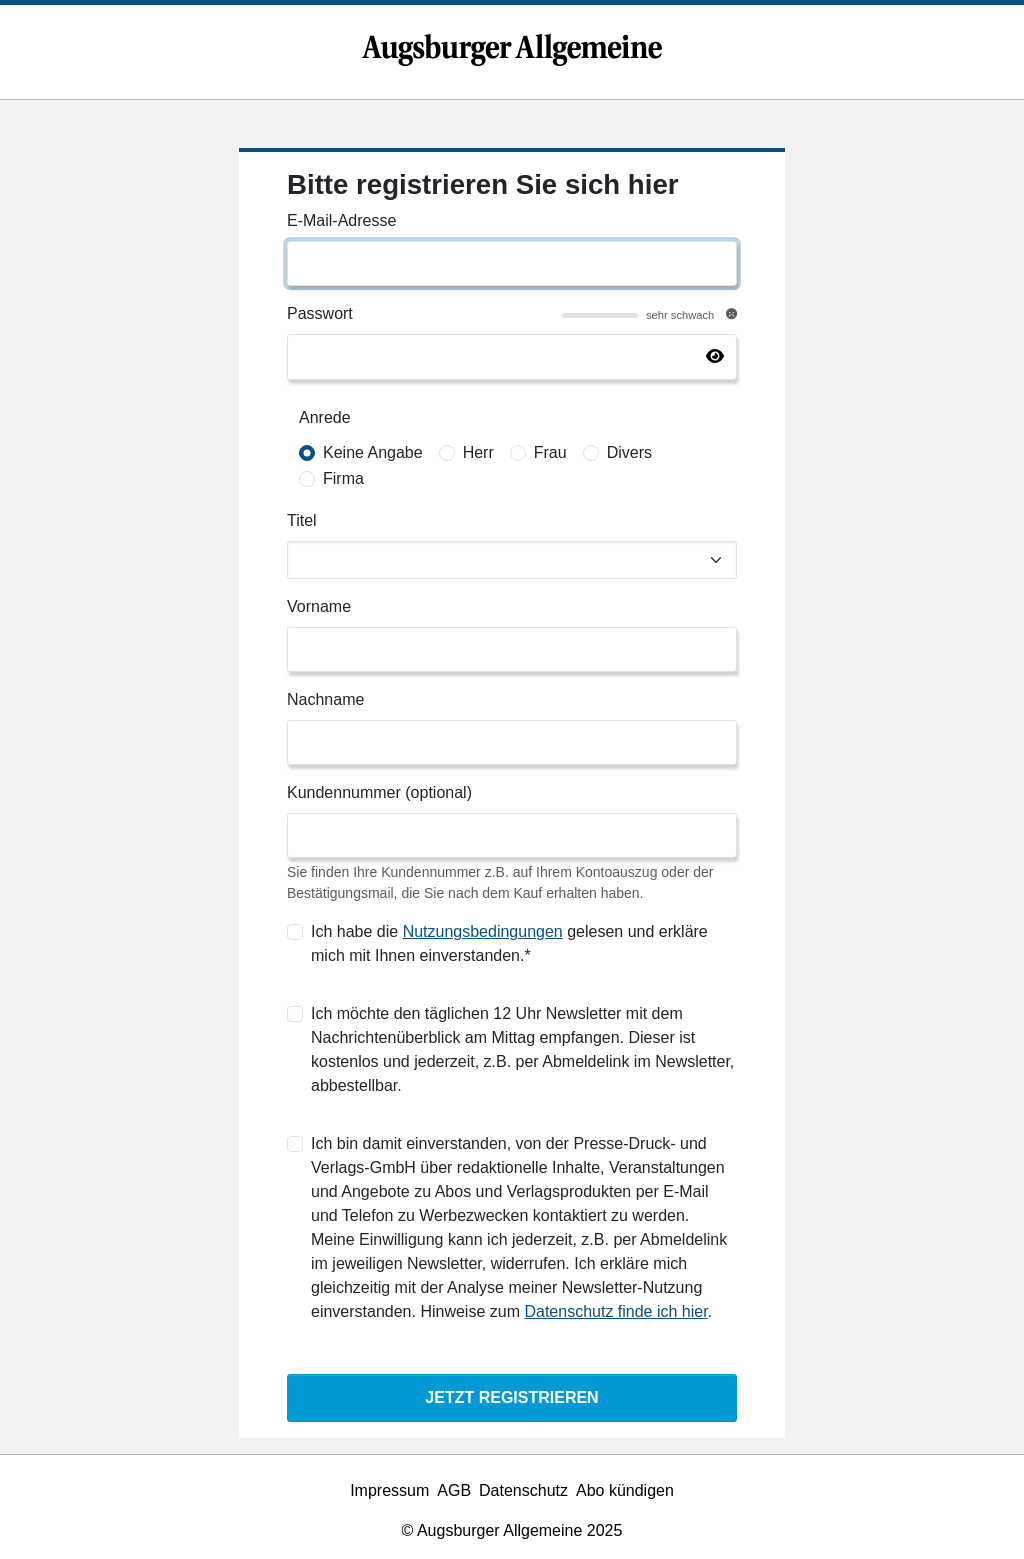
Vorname (319, 606)
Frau (550, 452)
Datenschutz (523, 1490)
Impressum (389, 1490)
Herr (478, 452)
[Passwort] (512, 356)
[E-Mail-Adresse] (512, 263)
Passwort (320, 313)
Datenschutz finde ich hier (615, 1311)
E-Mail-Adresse (341, 220)
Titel (302, 520)
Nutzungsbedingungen (483, 931)
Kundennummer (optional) (379, 792)
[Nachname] (512, 742)
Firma (343, 478)
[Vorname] (512, 649)
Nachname (325, 699)
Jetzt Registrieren (511, 1397)
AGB (454, 1490)
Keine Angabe (373, 452)
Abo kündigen (625, 1490)
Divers (629, 452)
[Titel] (512, 560)
